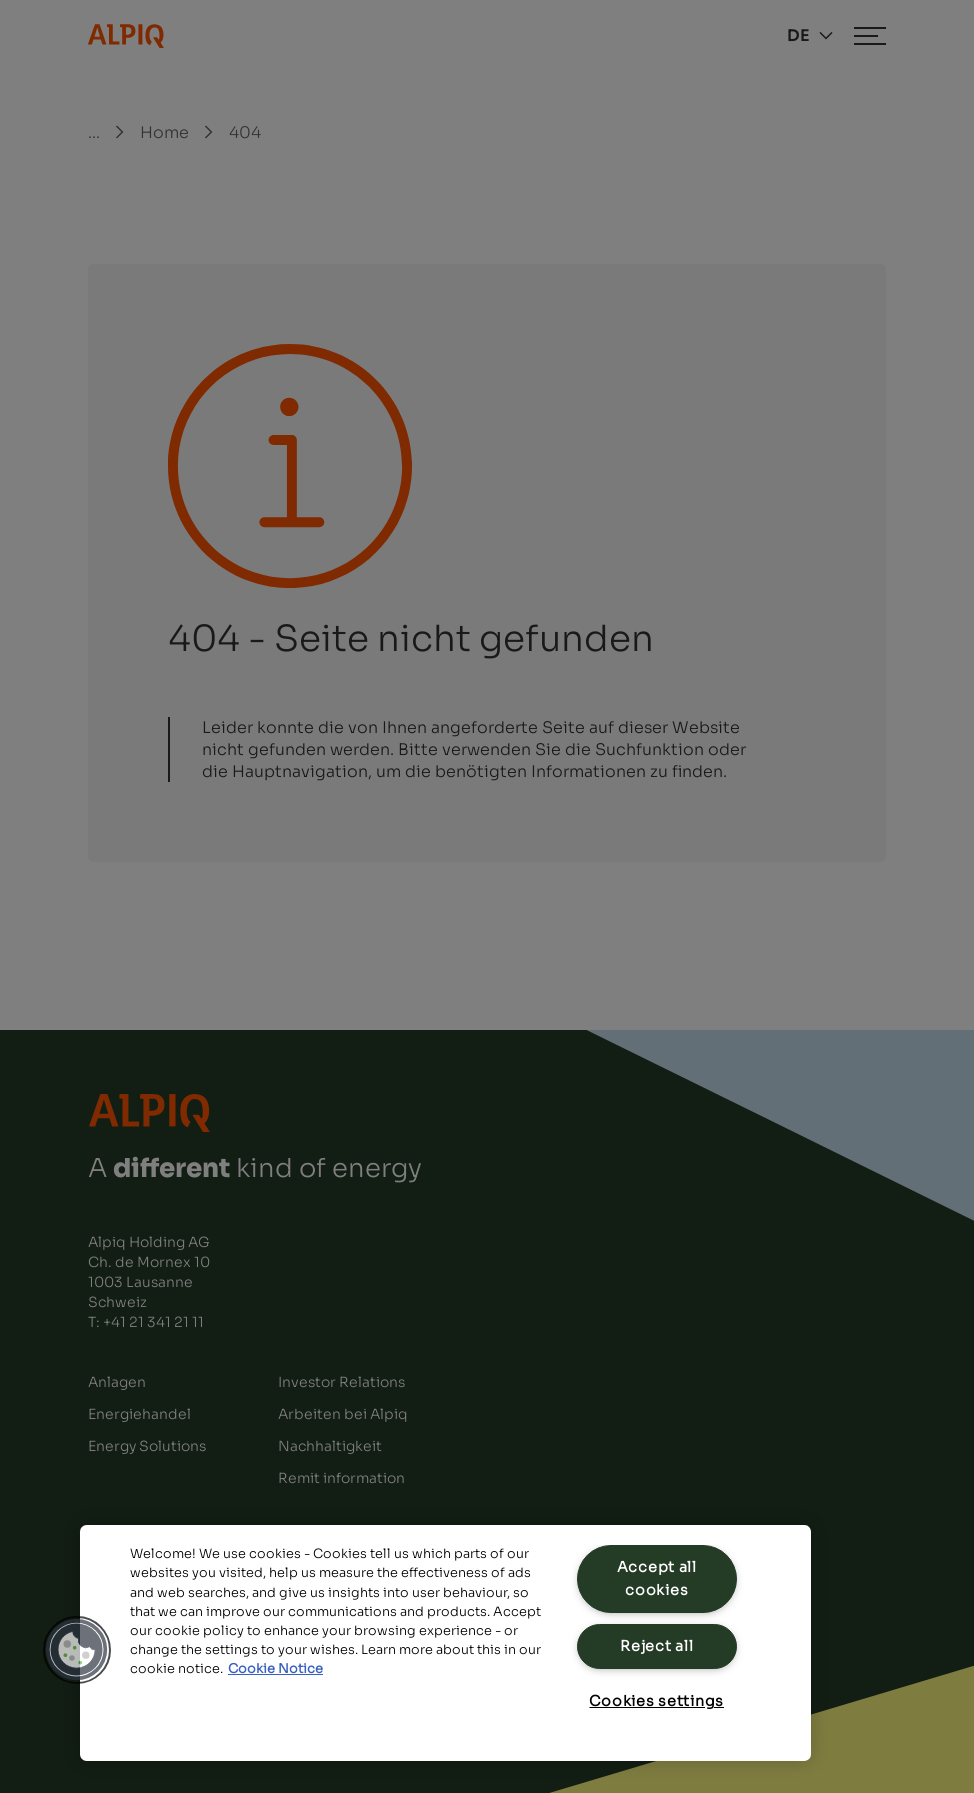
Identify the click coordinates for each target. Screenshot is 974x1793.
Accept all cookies (657, 1578)
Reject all (656, 1646)
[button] (77, 1650)
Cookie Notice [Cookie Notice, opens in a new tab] (275, 1669)
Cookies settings (656, 1701)
